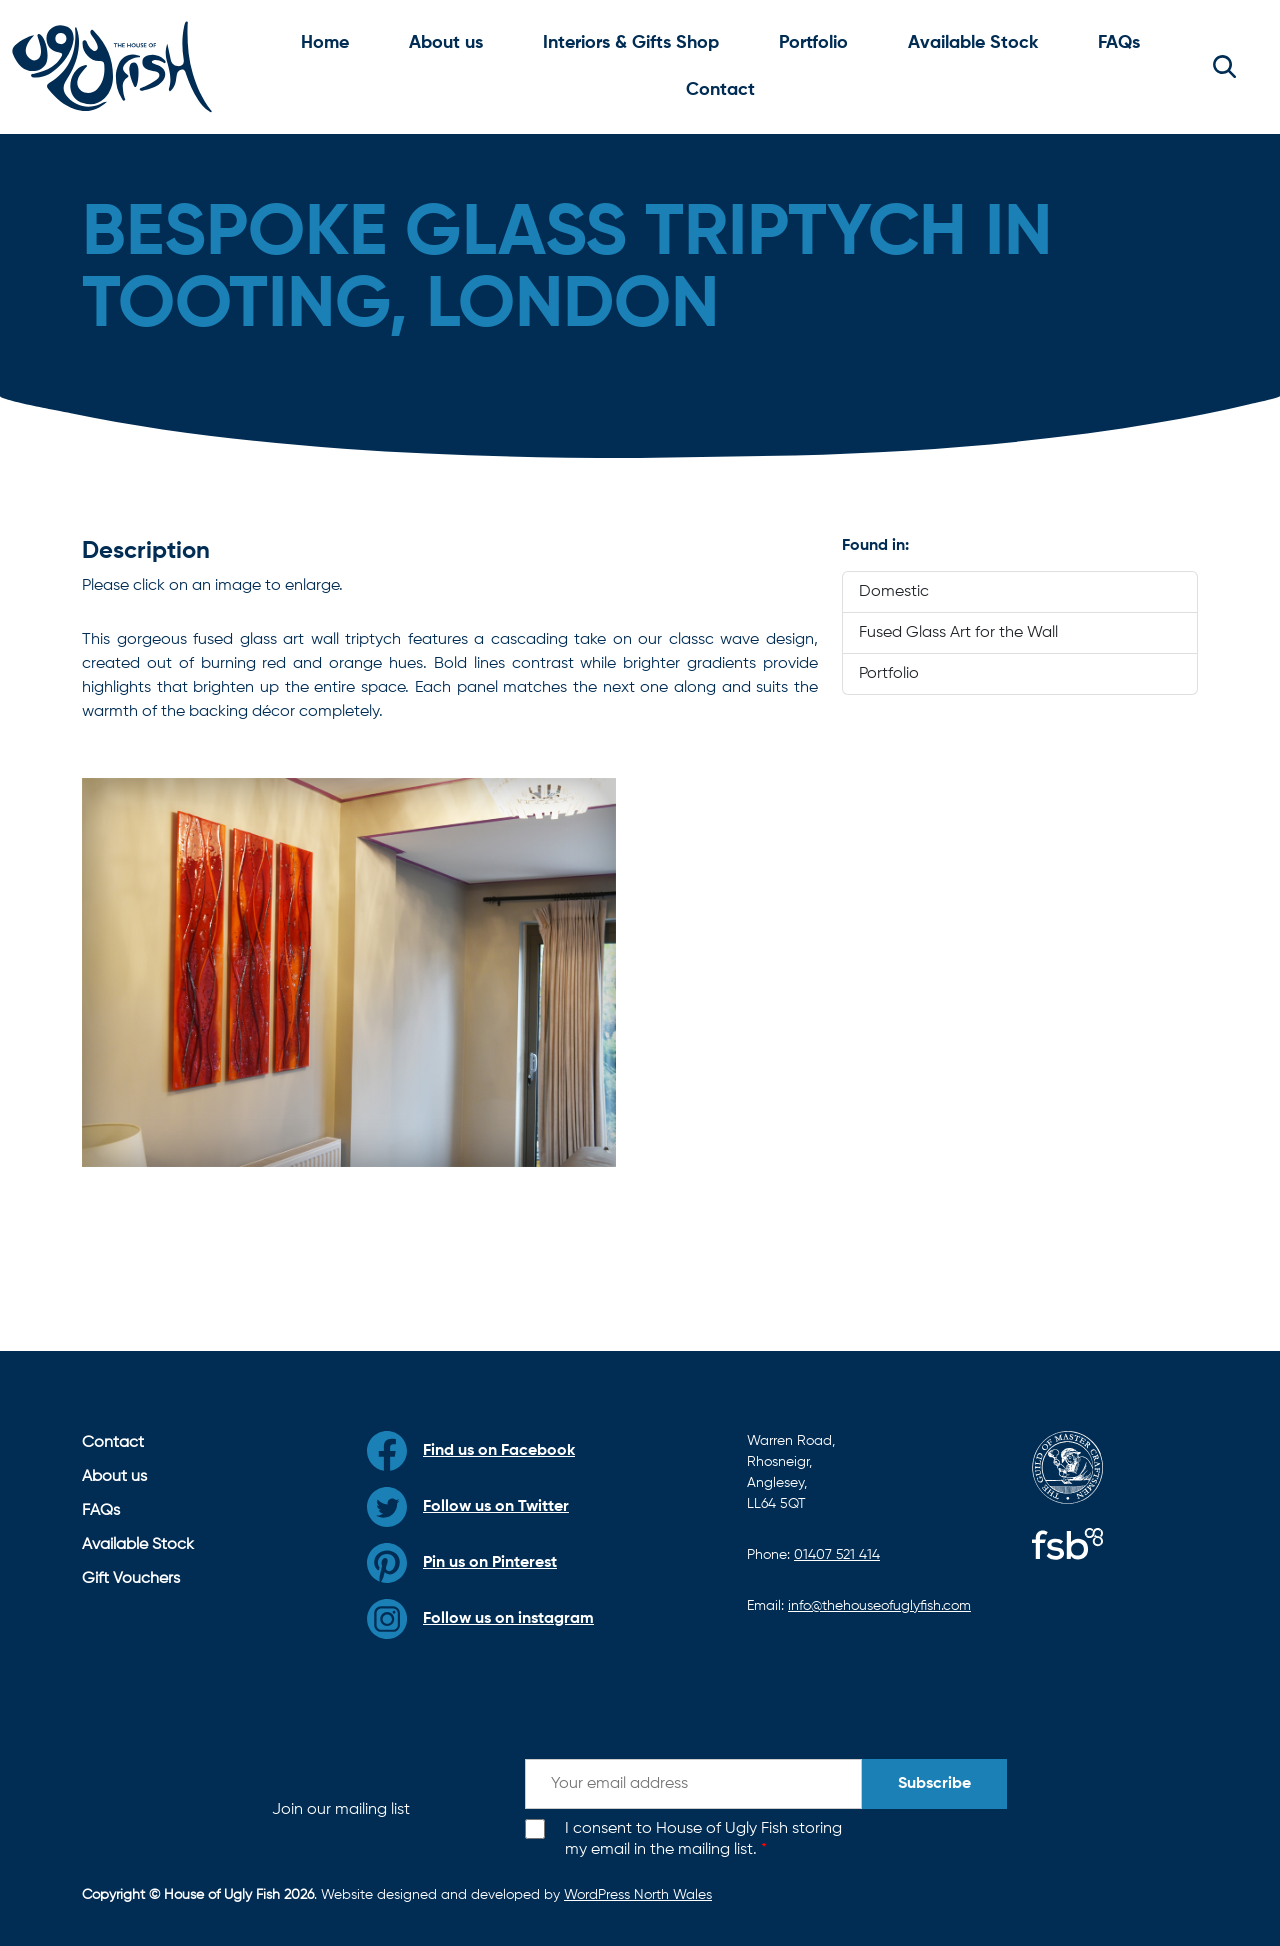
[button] (1224, 67)
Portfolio (813, 43)
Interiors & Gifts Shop (631, 43)
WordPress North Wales (638, 1895)
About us (446, 43)
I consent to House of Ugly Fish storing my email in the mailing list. (703, 1839)
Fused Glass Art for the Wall (958, 633)
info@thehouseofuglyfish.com (879, 1606)
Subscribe (934, 1784)
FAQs (1119, 43)
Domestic (894, 592)
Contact (720, 90)
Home (325, 43)
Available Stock (973, 43)
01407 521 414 (837, 1555)
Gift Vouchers (131, 1579)
